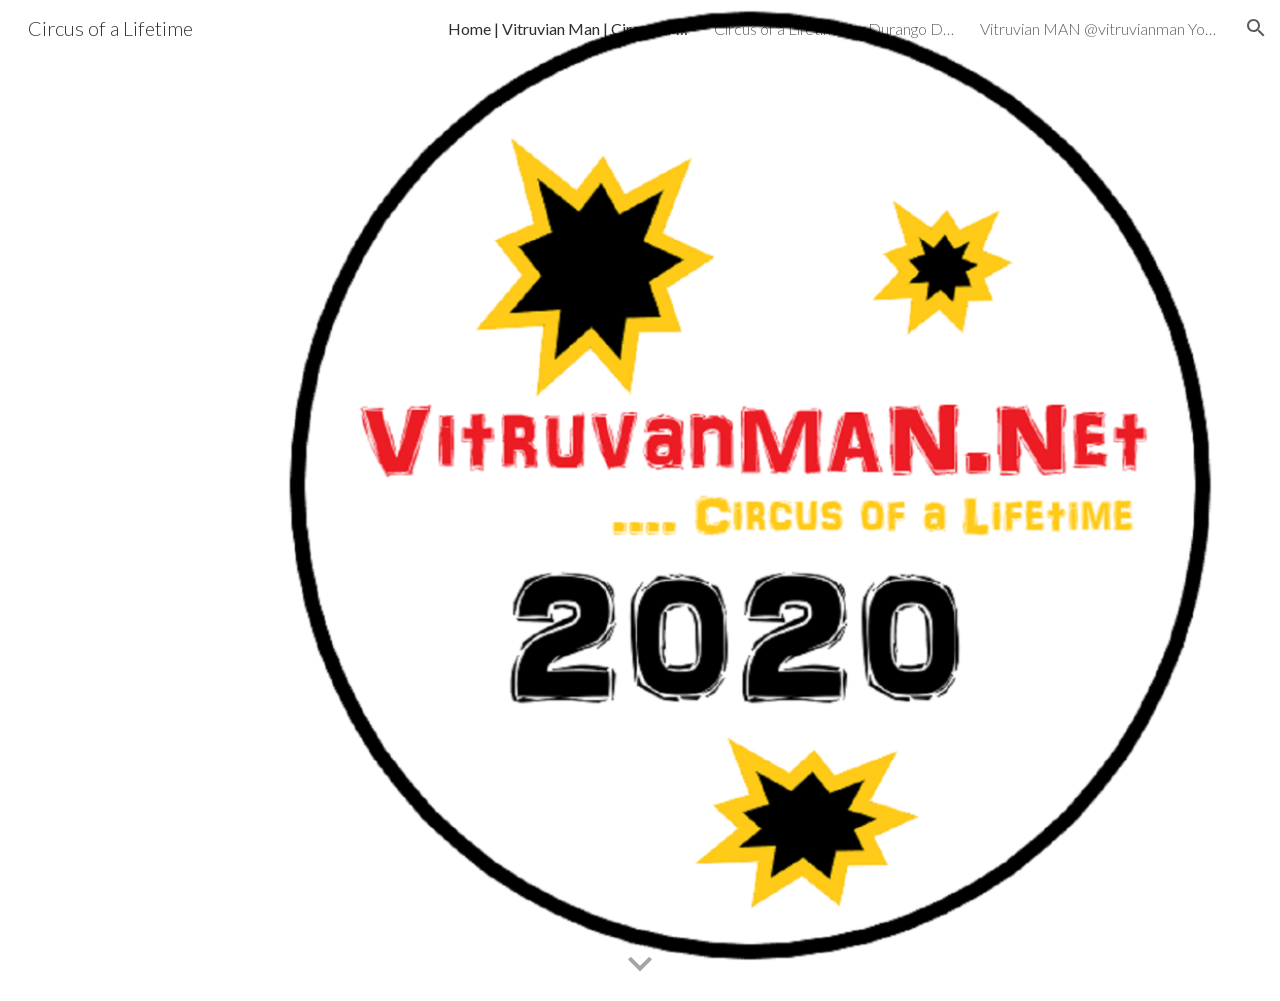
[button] (1256, 28)
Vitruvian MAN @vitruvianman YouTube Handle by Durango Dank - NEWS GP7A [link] (1100, 28)
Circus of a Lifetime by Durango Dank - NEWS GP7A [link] (834, 28)
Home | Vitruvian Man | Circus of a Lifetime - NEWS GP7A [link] (568, 28)
